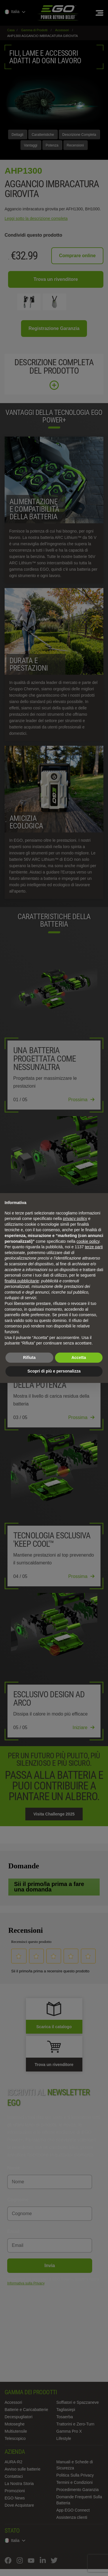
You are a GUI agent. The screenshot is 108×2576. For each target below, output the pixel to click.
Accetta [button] (78, 1357)
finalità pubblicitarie (22, 1281)
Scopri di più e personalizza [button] (53, 1371)
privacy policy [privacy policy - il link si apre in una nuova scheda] (75, 1218)
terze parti (94, 1247)
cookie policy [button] (88, 1241)
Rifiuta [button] (29, 1357)
